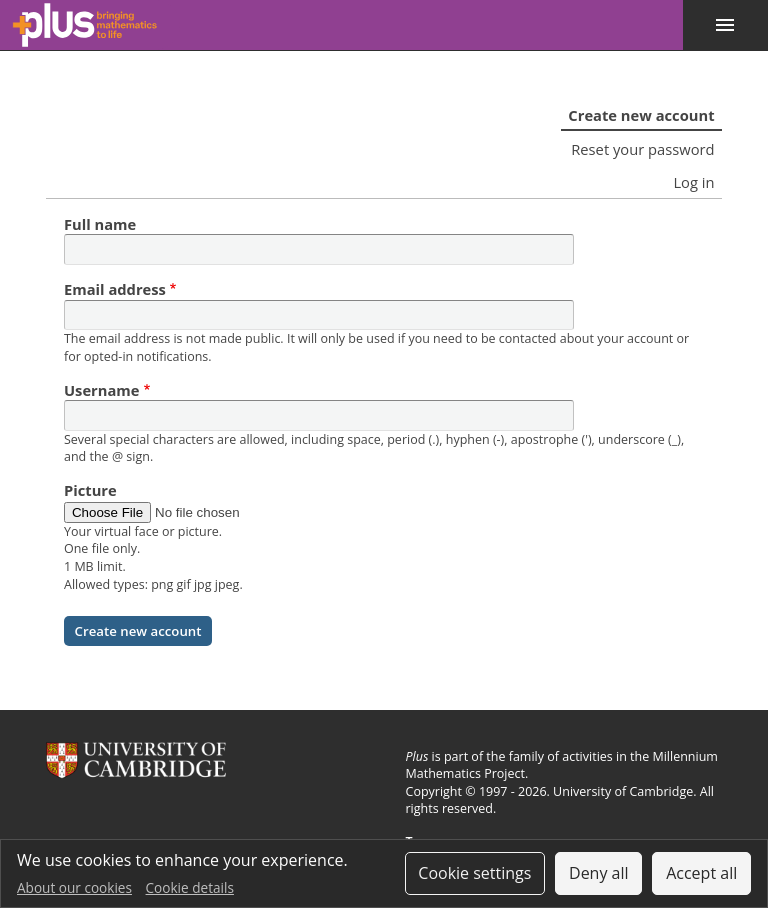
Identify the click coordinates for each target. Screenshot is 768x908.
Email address (115, 289)
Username (102, 390)
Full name (100, 224)
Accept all (701, 873)
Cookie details (190, 887)
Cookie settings (474, 873)
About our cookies (74, 887)
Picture (90, 490)
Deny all (599, 873)
